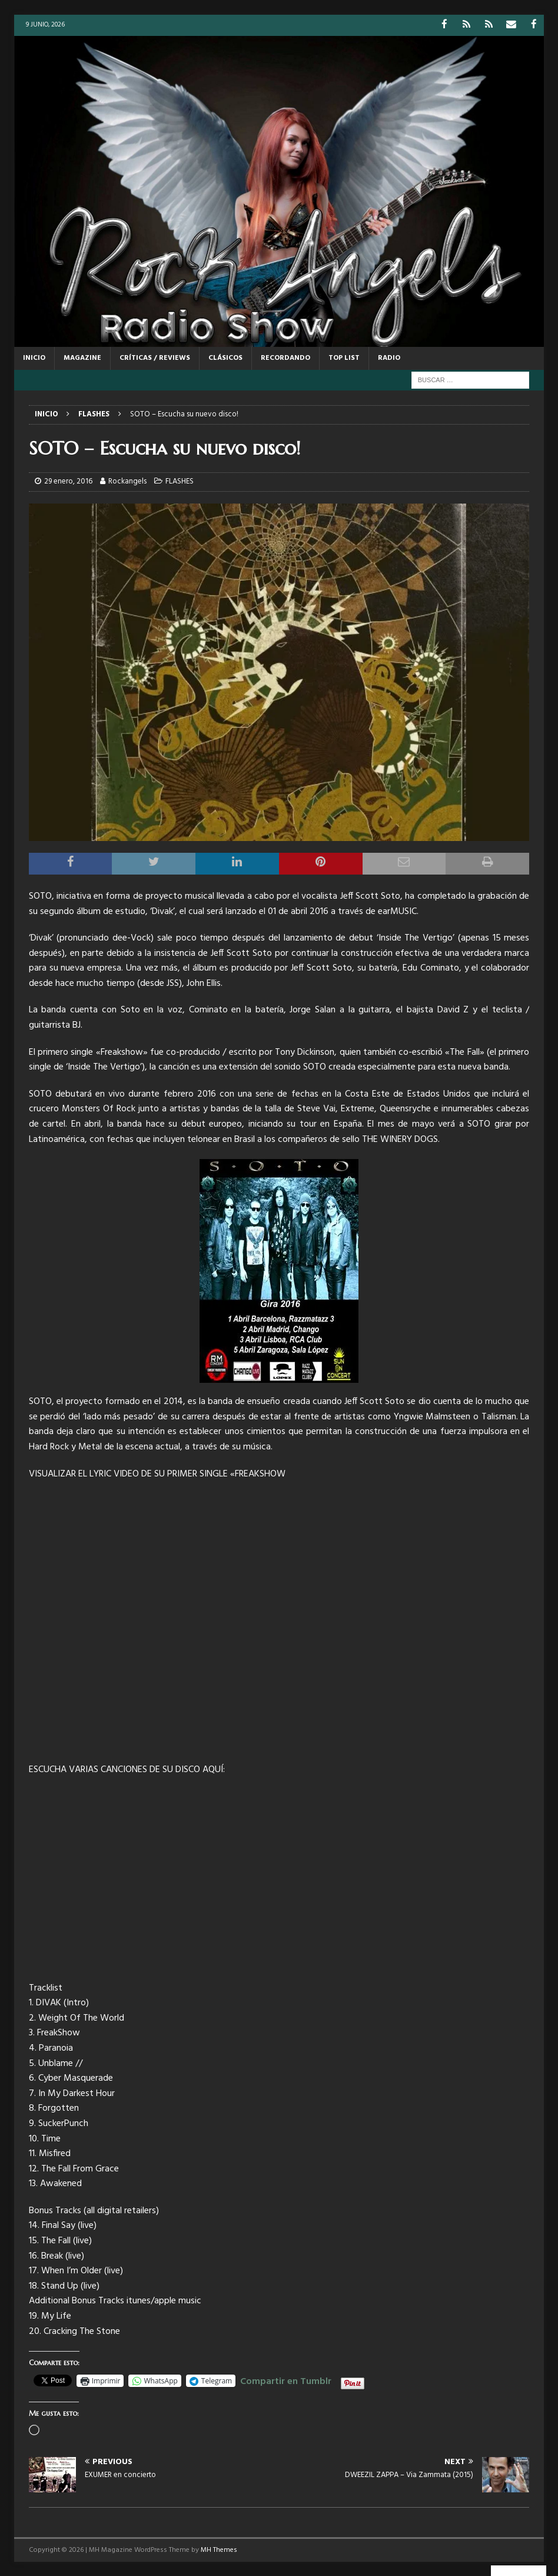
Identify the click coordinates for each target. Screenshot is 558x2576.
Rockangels (127, 481)
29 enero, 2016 (68, 481)
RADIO (389, 357)
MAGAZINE (82, 357)
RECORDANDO (285, 357)
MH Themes (219, 2549)
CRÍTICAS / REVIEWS (154, 357)
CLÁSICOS (225, 357)
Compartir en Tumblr (285, 2379)
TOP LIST (344, 357)
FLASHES (179, 481)
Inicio (34, 357)
